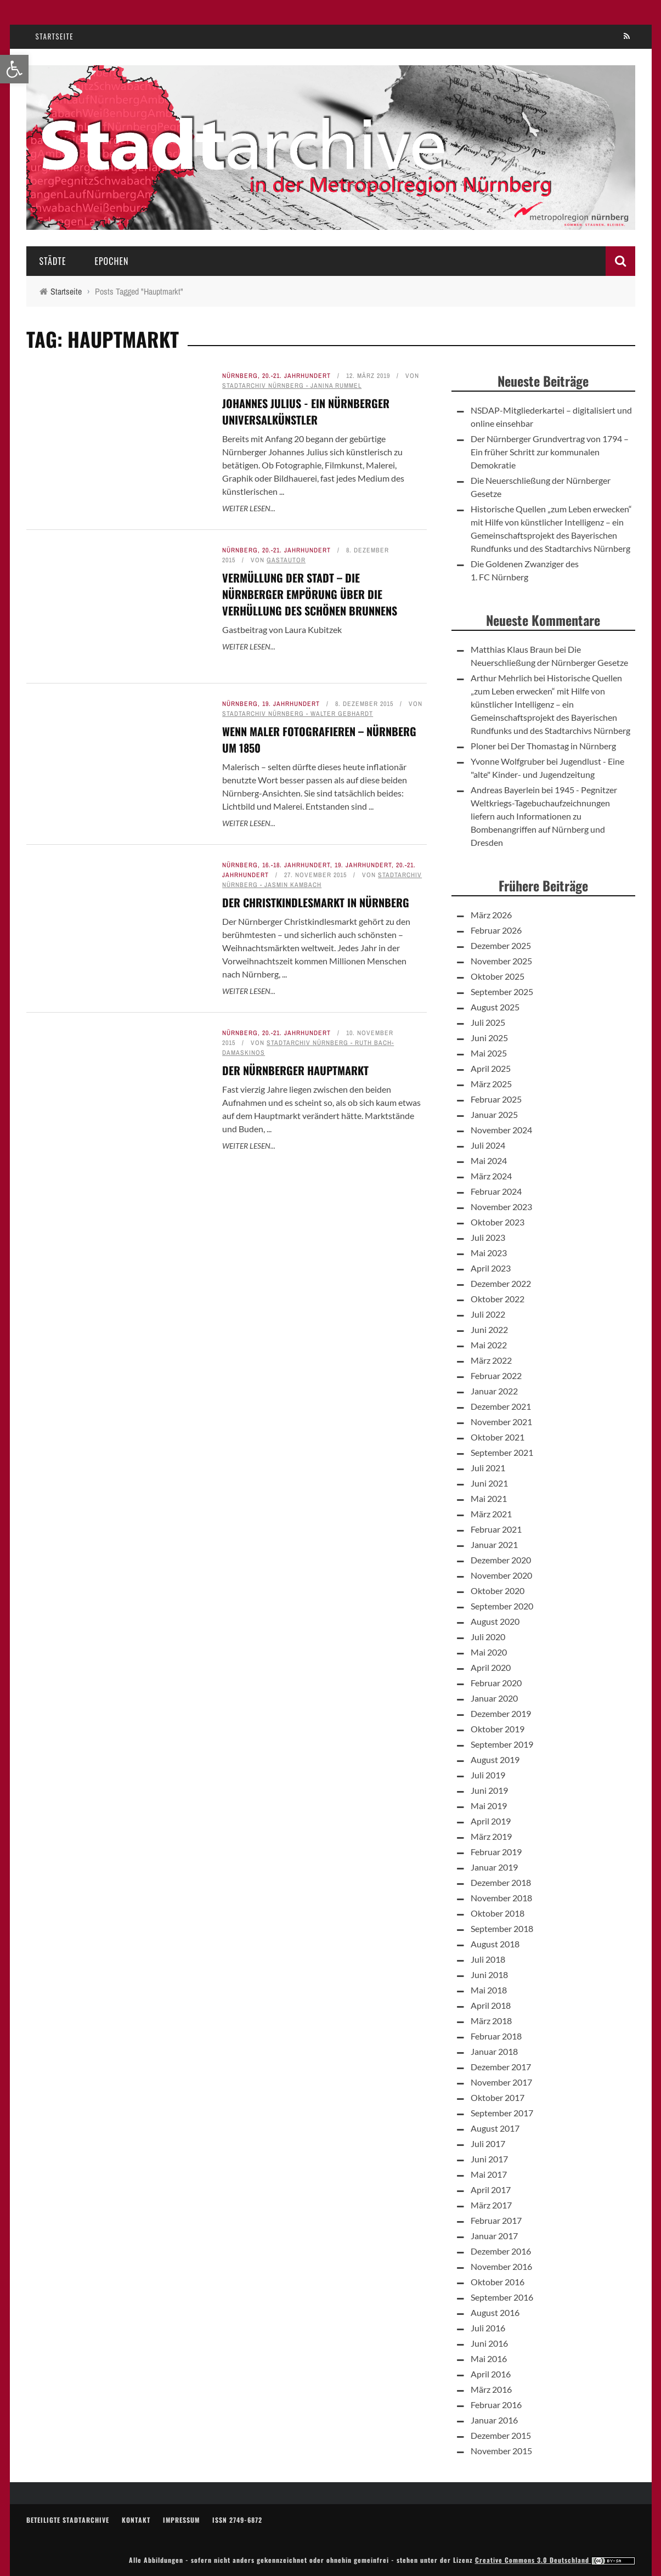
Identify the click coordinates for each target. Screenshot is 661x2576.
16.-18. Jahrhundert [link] (296, 865)
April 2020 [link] (491, 1667)
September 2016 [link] (502, 2297)
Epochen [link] (111, 261)
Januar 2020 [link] (494, 1698)
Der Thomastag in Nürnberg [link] (563, 746)
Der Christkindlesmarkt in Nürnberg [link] (315, 902)
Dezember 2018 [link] (501, 1882)
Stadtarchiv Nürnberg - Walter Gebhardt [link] (297, 713)
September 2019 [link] (502, 1744)
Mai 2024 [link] (489, 1160)
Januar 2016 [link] (494, 2420)
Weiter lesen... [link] (248, 508)
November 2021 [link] (501, 1421)
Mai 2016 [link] (489, 2358)
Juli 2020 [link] (488, 1636)
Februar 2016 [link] (496, 2404)
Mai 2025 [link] (489, 1053)
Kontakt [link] (136, 2519)
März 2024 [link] (491, 1176)
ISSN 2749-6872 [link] (237, 2519)
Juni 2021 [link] (489, 1483)
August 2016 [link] (495, 2312)
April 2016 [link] (491, 2374)
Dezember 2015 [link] (501, 2435)
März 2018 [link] (491, 2020)
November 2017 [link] (501, 2082)
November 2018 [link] (501, 1898)
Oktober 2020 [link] (497, 1590)
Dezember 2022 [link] (501, 1283)
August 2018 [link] (495, 1944)
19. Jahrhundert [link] (291, 703)
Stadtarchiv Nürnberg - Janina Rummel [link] (291, 385)
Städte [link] (52, 261)
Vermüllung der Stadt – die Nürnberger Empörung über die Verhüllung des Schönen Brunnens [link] (309, 594)
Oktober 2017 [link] (497, 2097)
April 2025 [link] (491, 1068)
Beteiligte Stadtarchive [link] (67, 2519)
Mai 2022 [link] (489, 1345)
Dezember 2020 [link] (501, 1560)
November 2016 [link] (501, 2266)
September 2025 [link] (502, 991)
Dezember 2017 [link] (501, 2066)
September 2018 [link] (502, 1928)
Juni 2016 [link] (489, 2343)
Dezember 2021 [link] (501, 1406)
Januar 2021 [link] (494, 1544)
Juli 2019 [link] (488, 1775)
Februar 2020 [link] (496, 1682)
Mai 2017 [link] (489, 2174)
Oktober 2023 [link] (497, 1222)
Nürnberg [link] (240, 375)
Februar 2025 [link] (496, 1099)
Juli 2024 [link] (488, 1145)
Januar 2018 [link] (494, 2051)
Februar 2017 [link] (496, 2220)
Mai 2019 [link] (489, 1805)
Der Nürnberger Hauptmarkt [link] (295, 1756)
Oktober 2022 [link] (497, 1298)
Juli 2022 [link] (488, 1314)
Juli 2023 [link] (488, 1237)
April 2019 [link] (491, 1821)
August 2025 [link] (495, 1007)
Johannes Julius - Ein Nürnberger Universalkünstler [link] (305, 411)
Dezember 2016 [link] (501, 2251)
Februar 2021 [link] (496, 1529)
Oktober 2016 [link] (497, 2281)
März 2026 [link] (491, 914)
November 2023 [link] (501, 1206)
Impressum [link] (181, 2519)
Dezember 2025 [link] (501, 945)
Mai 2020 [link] (489, 1652)
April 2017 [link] (491, 2189)
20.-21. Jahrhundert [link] (296, 375)
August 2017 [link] (495, 2128)
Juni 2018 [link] (489, 1974)
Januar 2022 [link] (494, 1391)
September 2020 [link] (502, 1606)
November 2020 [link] (501, 1575)
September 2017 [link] (502, 2113)
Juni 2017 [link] (489, 2159)
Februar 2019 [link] (496, 1851)
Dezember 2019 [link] (501, 1713)
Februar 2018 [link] (496, 2036)
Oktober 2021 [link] (497, 1437)
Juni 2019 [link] (489, 1790)
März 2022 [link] (491, 1360)
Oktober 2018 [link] (497, 1913)
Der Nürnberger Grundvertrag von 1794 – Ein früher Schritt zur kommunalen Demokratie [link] (550, 451)
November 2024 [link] (501, 1130)
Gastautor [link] (286, 560)
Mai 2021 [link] (489, 1498)
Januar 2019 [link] (494, 1867)
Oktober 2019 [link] (497, 1729)
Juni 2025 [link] (489, 1037)
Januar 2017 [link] (494, 2235)
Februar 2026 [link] (496, 930)
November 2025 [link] (501, 961)
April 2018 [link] (491, 2005)
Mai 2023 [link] (489, 1252)
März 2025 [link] (491, 1083)
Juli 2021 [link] (488, 1467)
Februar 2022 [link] (496, 1375)
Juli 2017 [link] (488, 2143)
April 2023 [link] (491, 1268)
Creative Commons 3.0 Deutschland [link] (555, 2559)
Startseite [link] (55, 36)
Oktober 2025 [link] (497, 976)
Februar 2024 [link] (496, 1191)
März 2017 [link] (491, 2205)
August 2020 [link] (495, 1621)
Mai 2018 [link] (489, 1990)
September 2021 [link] (502, 1452)
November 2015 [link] (501, 2450)
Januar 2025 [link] (494, 1114)
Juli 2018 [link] (488, 1959)
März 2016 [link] (491, 2389)
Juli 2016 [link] (488, 2328)
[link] (14, 69)
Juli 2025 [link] (488, 1022)
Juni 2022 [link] (489, 1329)
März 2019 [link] (491, 1836)
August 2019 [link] (495, 1759)
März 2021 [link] (491, 1514)
